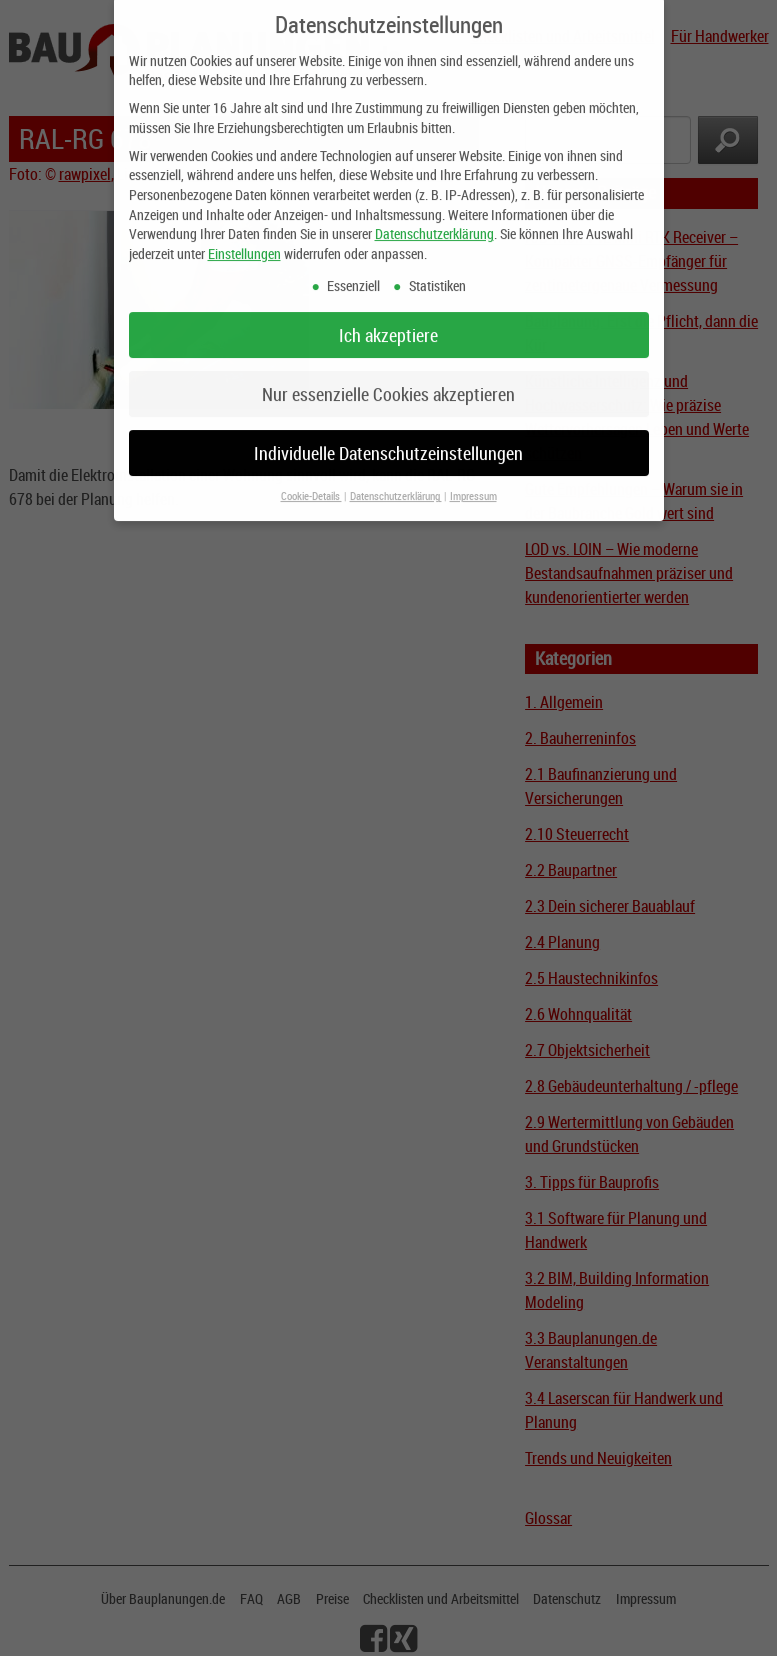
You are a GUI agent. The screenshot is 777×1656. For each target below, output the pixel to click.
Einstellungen (244, 238)
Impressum (473, 482)
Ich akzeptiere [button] (388, 320)
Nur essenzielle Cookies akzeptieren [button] (388, 379)
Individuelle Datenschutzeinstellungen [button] (388, 438)
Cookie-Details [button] (311, 482)
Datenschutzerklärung (434, 218)
